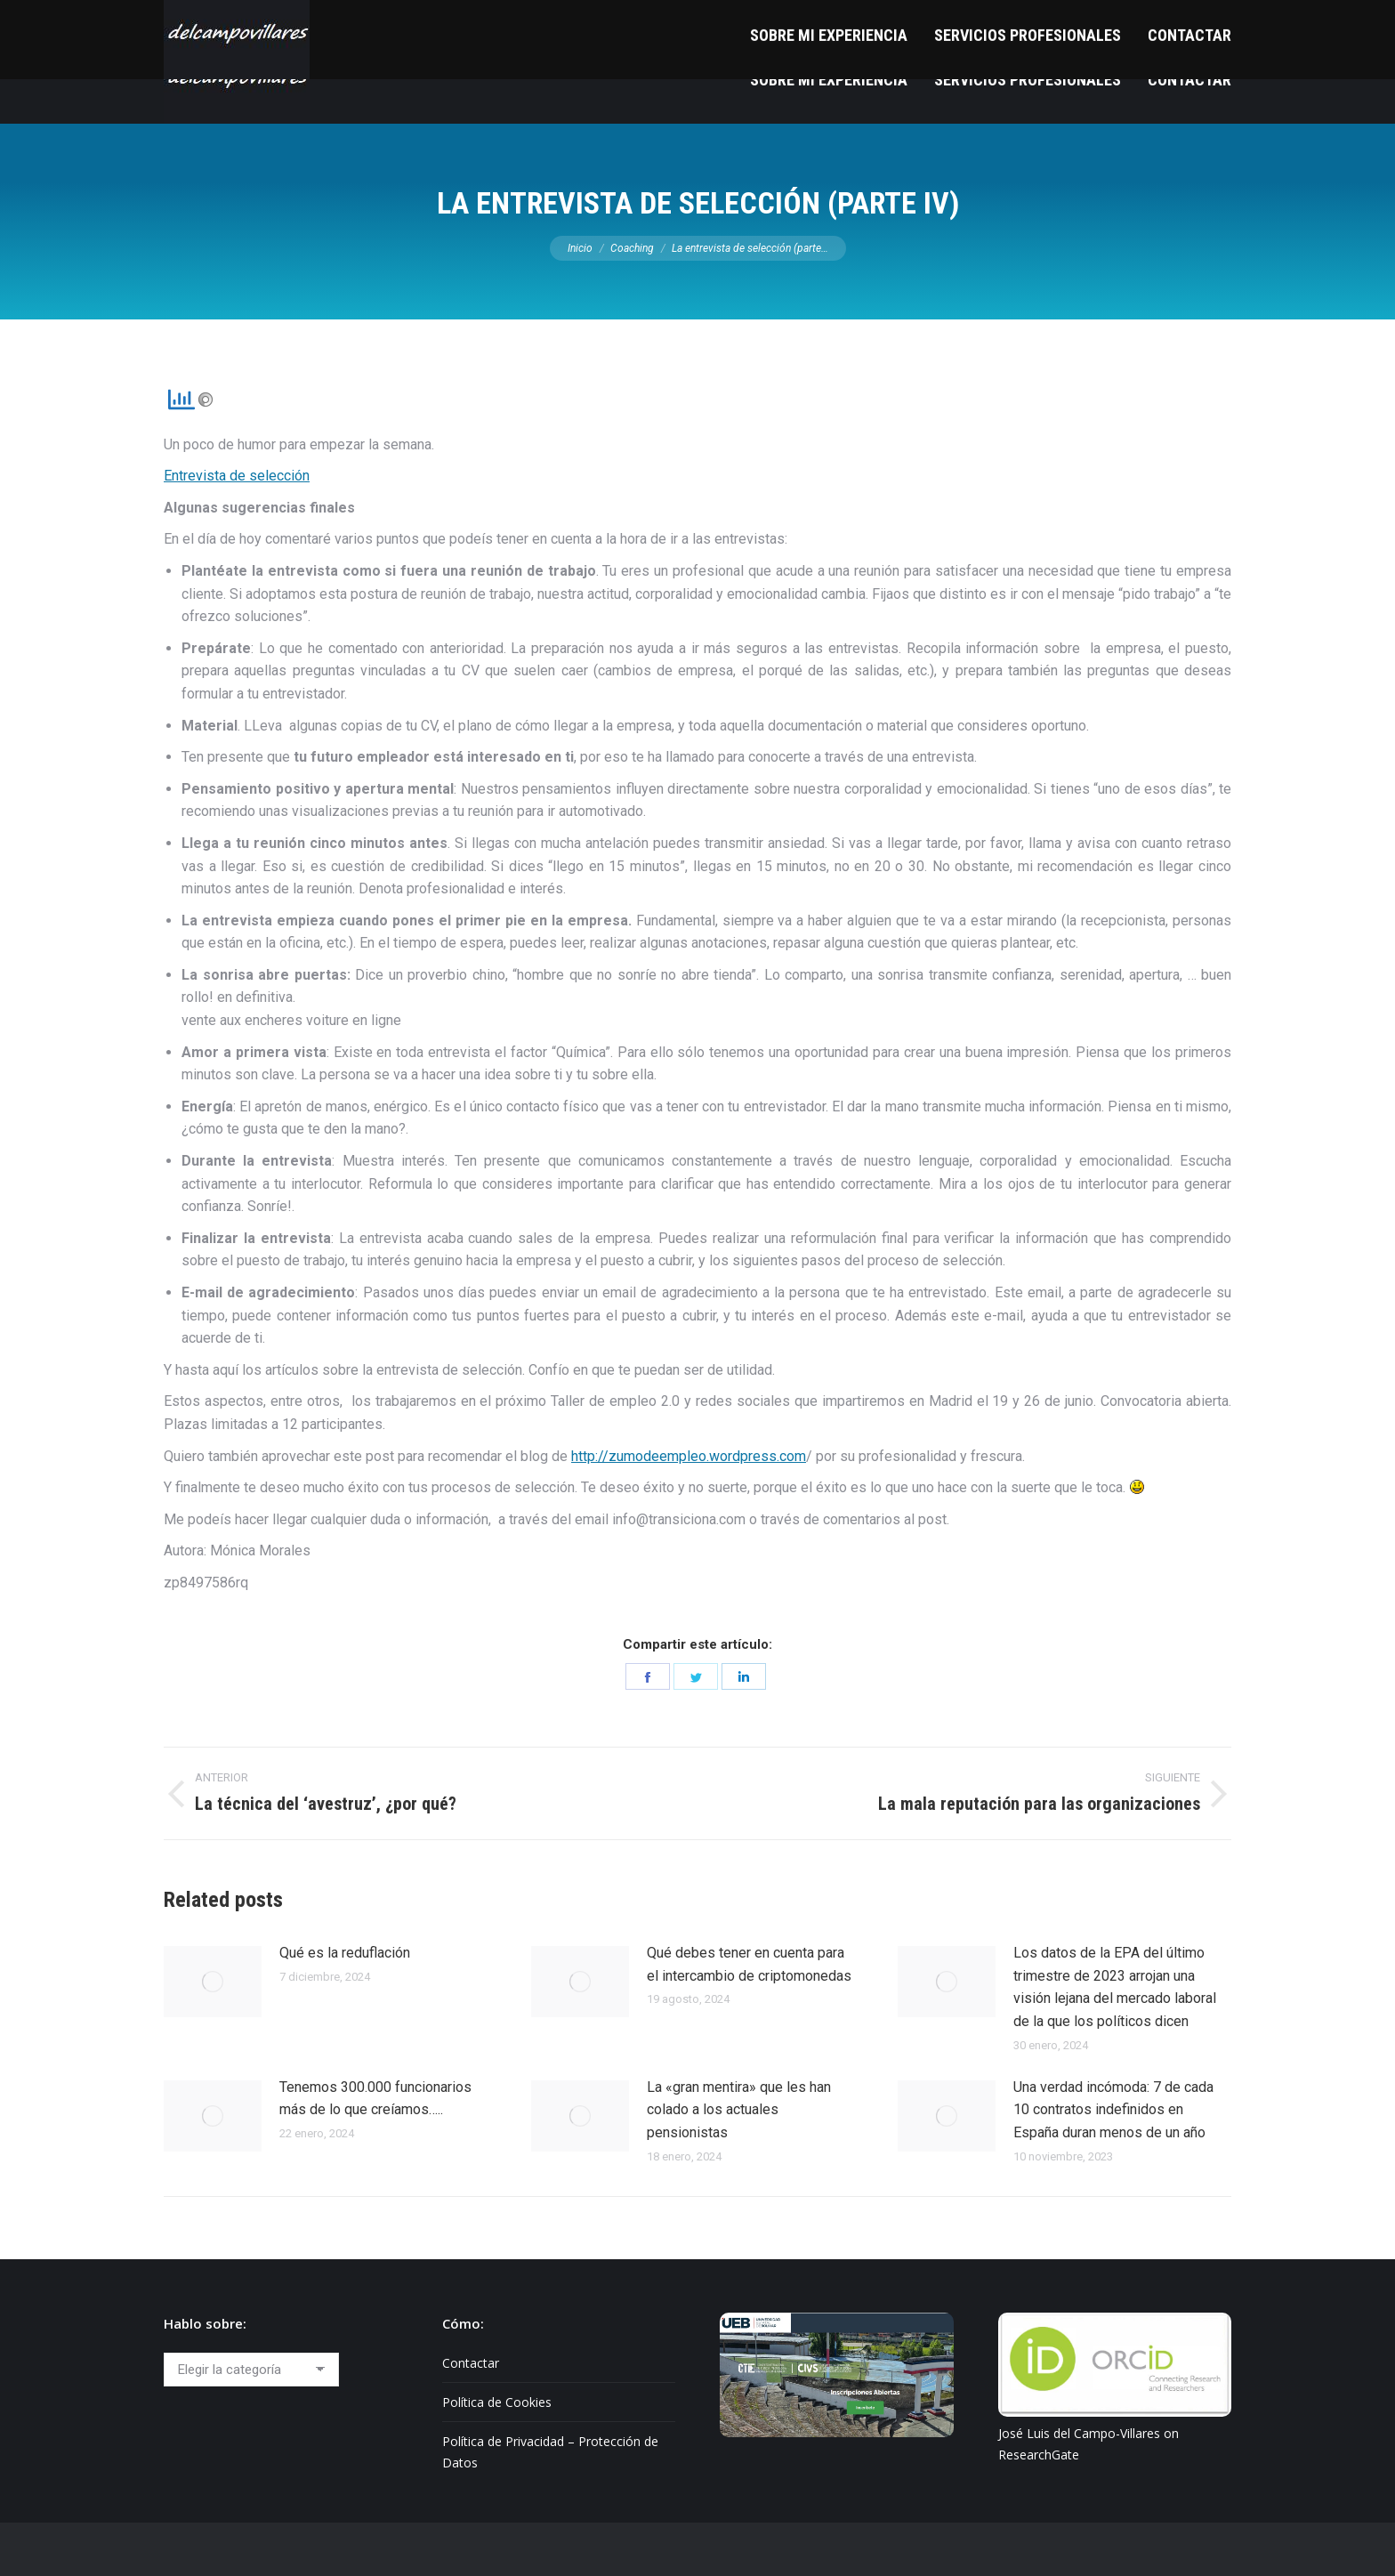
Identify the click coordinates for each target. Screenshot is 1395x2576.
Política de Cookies (497, 2402)
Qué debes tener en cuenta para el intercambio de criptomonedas (749, 1964)
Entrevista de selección (237, 475)
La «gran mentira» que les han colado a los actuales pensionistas (739, 2110)
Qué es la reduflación (344, 1952)
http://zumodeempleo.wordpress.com (688, 1456)
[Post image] (213, 1981)
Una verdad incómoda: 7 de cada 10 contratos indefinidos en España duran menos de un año (1113, 2110)
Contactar (470, 2362)
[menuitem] (828, 79)
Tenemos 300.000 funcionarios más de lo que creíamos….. (375, 2099)
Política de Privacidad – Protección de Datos (550, 2452)
